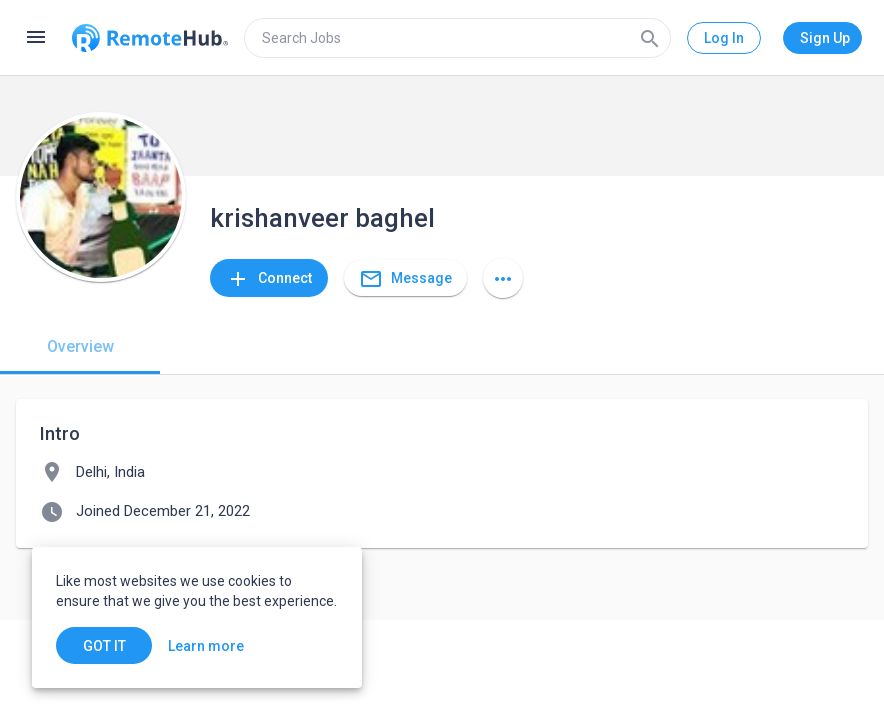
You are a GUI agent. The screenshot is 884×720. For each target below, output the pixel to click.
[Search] (650, 38)
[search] (457, 38)
